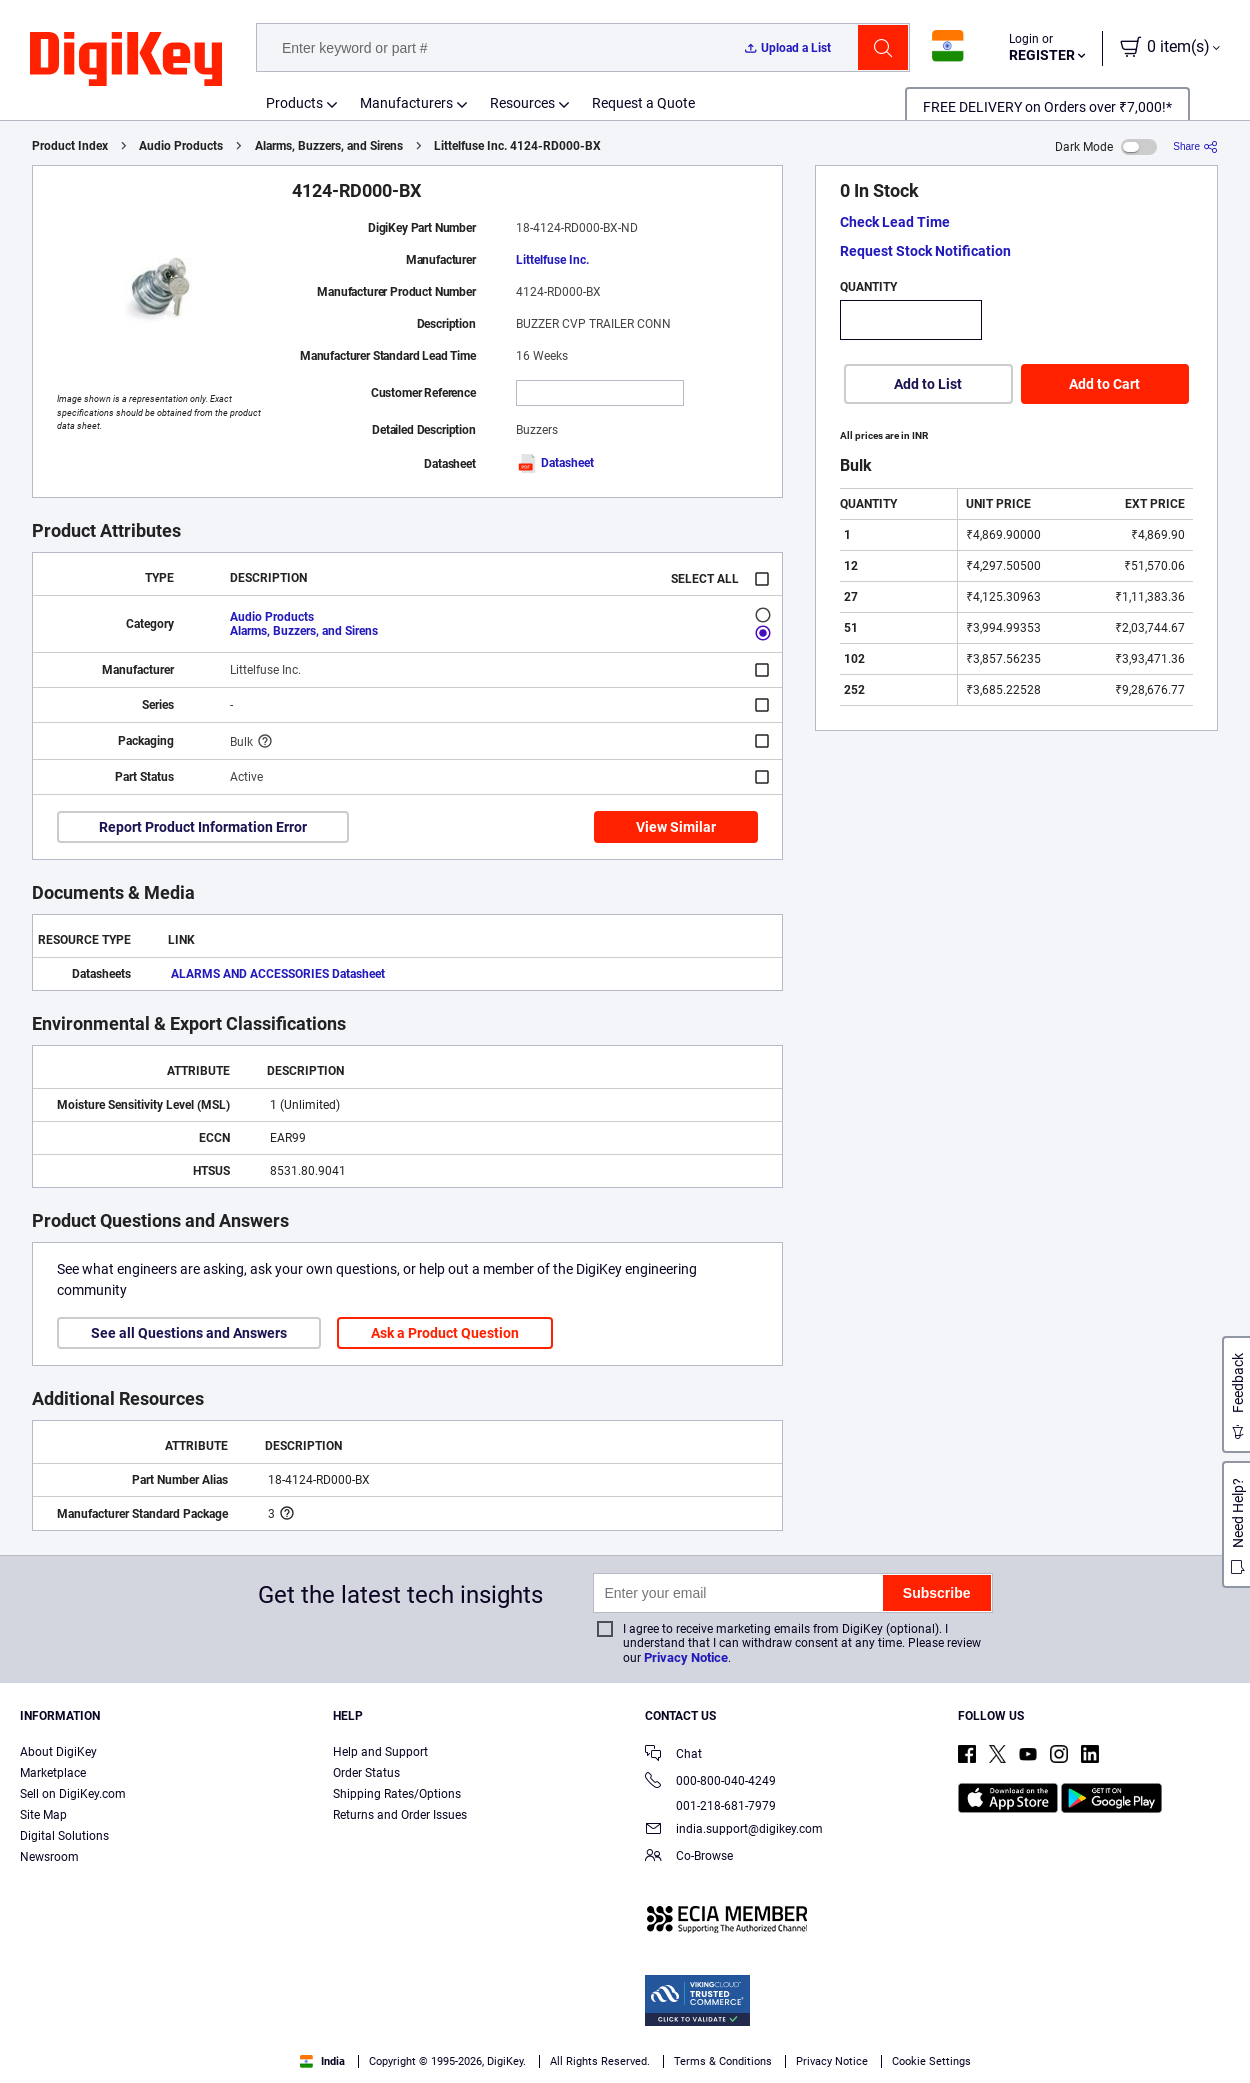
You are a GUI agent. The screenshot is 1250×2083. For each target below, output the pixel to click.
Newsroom (49, 1857)
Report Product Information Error (203, 827)
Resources (522, 103)
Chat (673, 1755)
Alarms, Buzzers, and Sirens (329, 146)
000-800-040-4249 (710, 1782)
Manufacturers (406, 103)
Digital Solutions (64, 1836)
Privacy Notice (686, 1657)
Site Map (43, 1815)
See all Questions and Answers (189, 1333)
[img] (126, 60)
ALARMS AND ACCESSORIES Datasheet (278, 974)
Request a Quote (643, 103)
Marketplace (53, 1773)
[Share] (1195, 146)
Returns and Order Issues (400, 1815)
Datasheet (555, 463)
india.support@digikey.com (734, 1830)
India (322, 2061)
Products (294, 103)
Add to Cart (1104, 384)
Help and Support (380, 1752)
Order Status (366, 1773)
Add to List (928, 384)
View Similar (676, 827)
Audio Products (181, 146)
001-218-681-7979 (710, 1806)
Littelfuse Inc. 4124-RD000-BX (517, 146)
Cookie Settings (931, 2061)
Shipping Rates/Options (397, 1794)
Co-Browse (689, 1857)
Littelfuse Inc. (552, 260)
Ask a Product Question (445, 1333)
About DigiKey (58, 1752)
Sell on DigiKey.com (73, 1794)
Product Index (70, 146)
